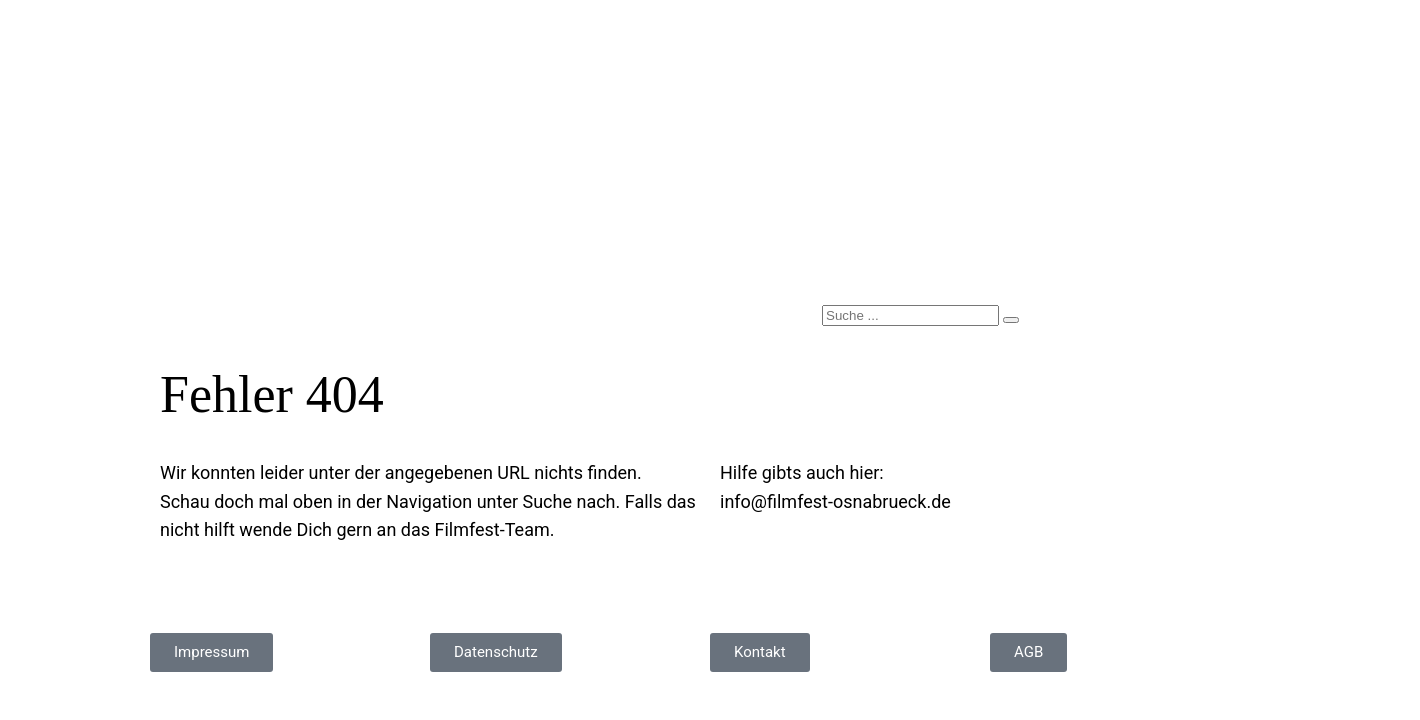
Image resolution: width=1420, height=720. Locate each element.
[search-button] (1011, 320)
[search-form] (910, 315)
